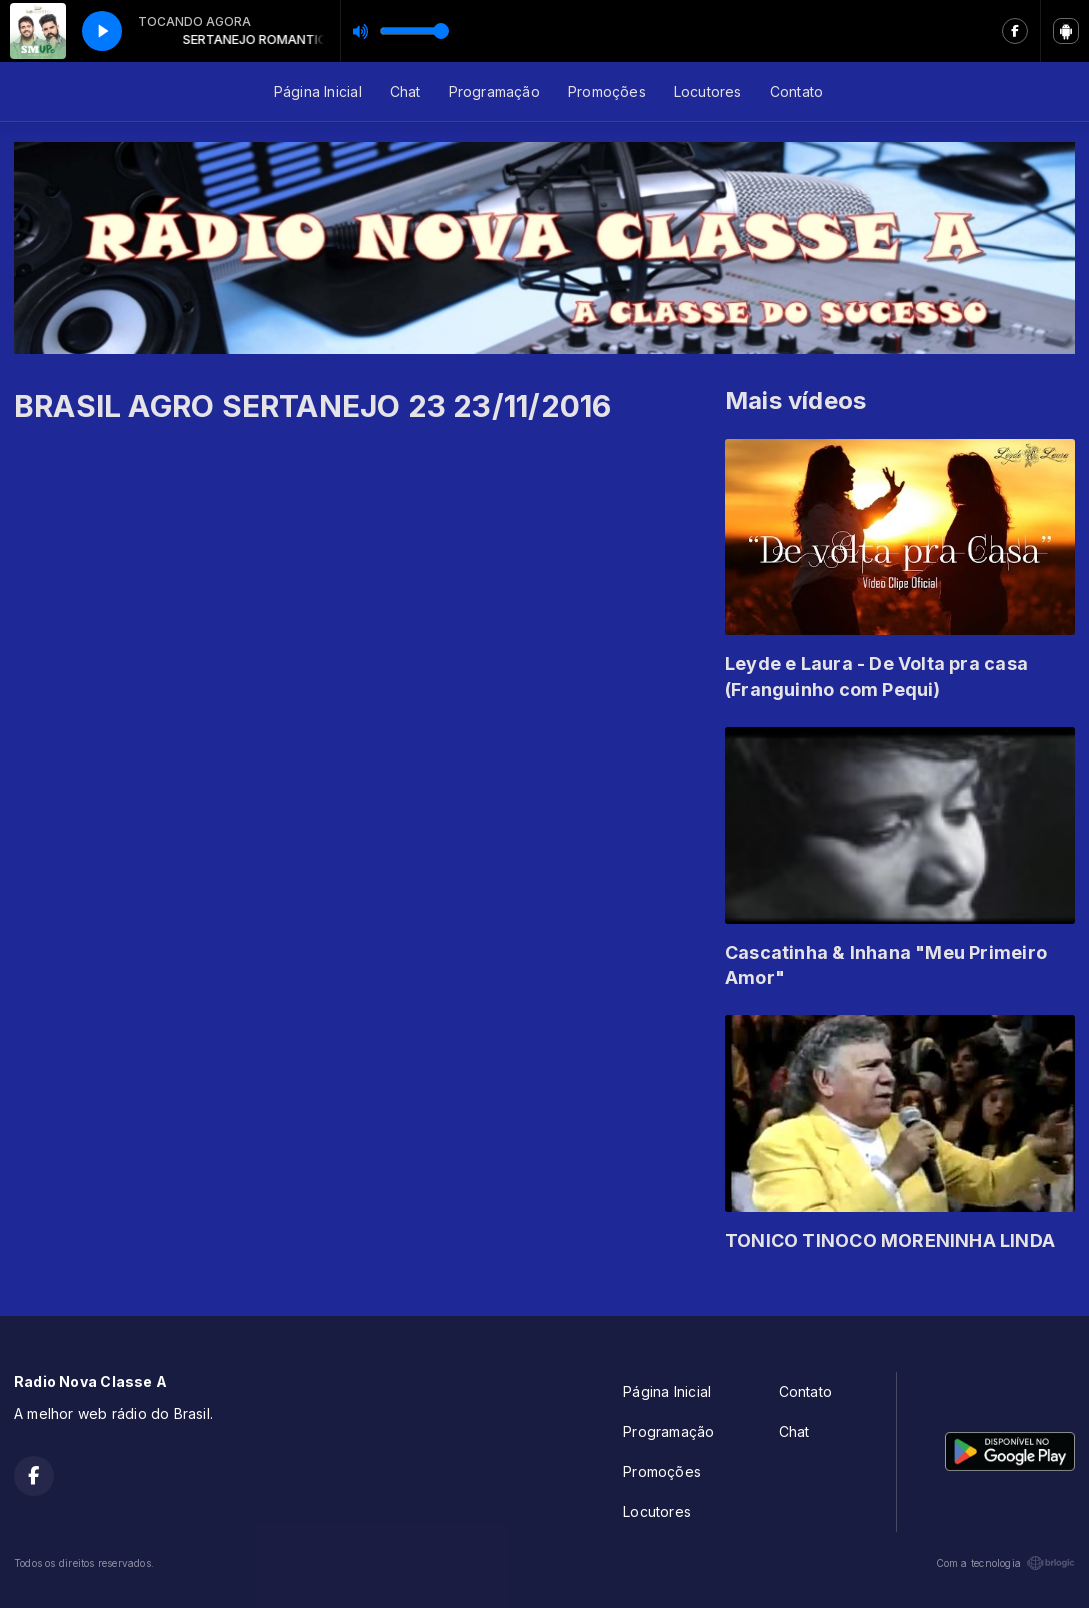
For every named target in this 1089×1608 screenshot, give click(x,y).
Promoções (607, 91)
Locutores (708, 91)
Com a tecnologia (1005, 1563)
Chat (405, 91)
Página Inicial (318, 91)
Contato (796, 91)
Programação (494, 91)
